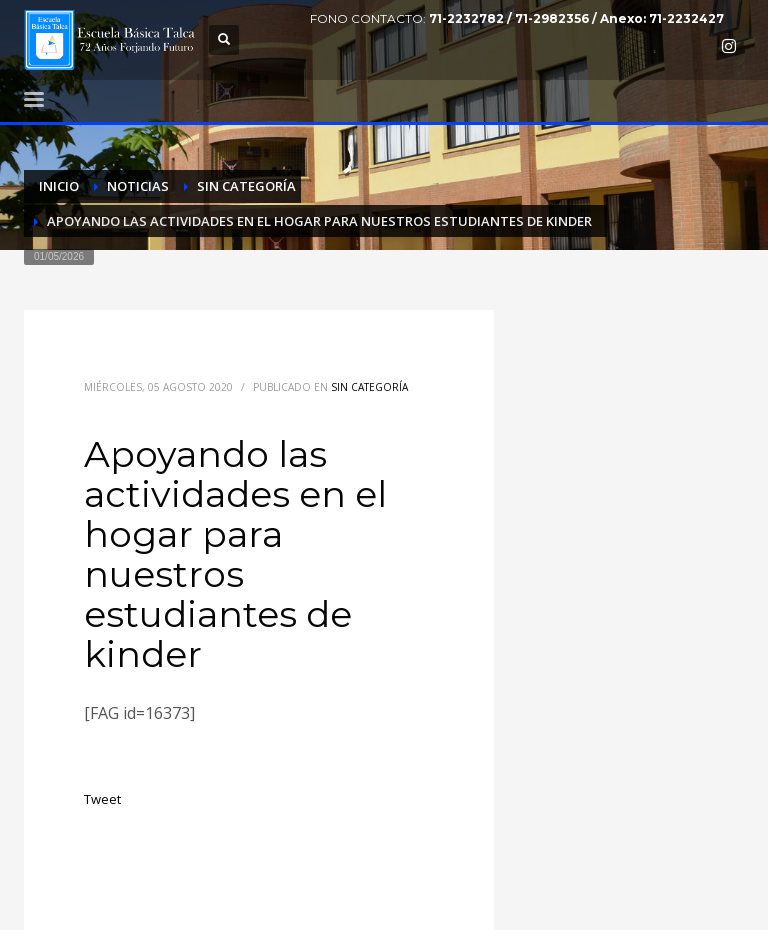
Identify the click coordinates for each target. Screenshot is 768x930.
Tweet (102, 799)
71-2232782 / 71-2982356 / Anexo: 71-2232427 (576, 18)
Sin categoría (369, 387)
